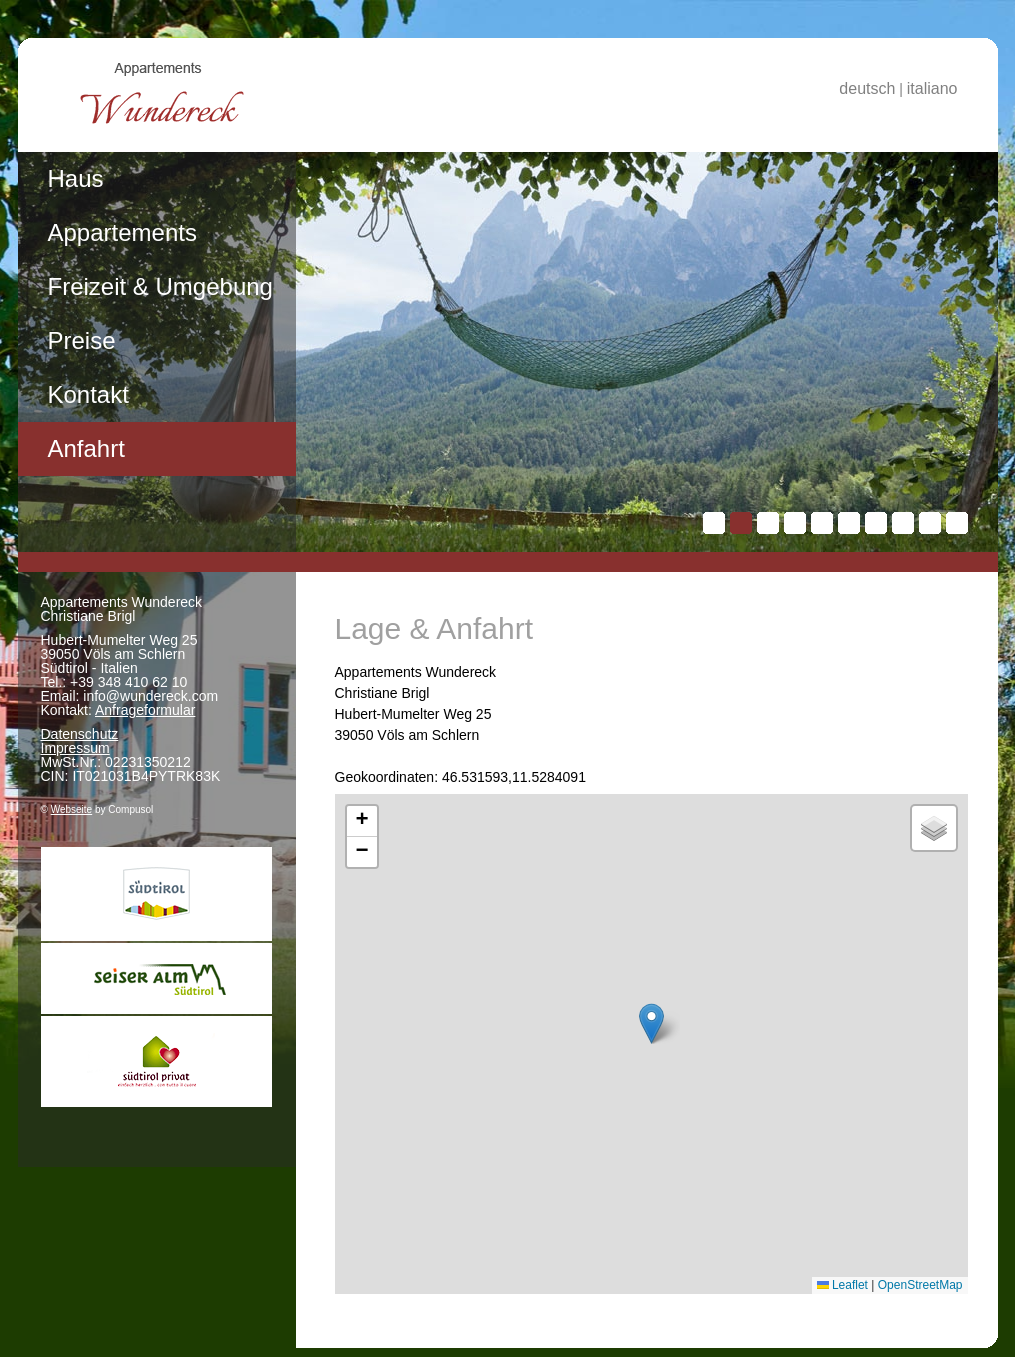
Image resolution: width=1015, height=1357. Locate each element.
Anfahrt (86, 448)
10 (957, 523)
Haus (76, 178)
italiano (932, 88)
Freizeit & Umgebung (160, 286)
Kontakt (88, 394)
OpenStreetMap (920, 1285)
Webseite (72, 809)
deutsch (867, 88)
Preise (82, 340)
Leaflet (842, 1285)
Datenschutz (80, 734)
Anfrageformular (145, 710)
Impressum (75, 748)
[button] (651, 1023)
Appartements (122, 232)
